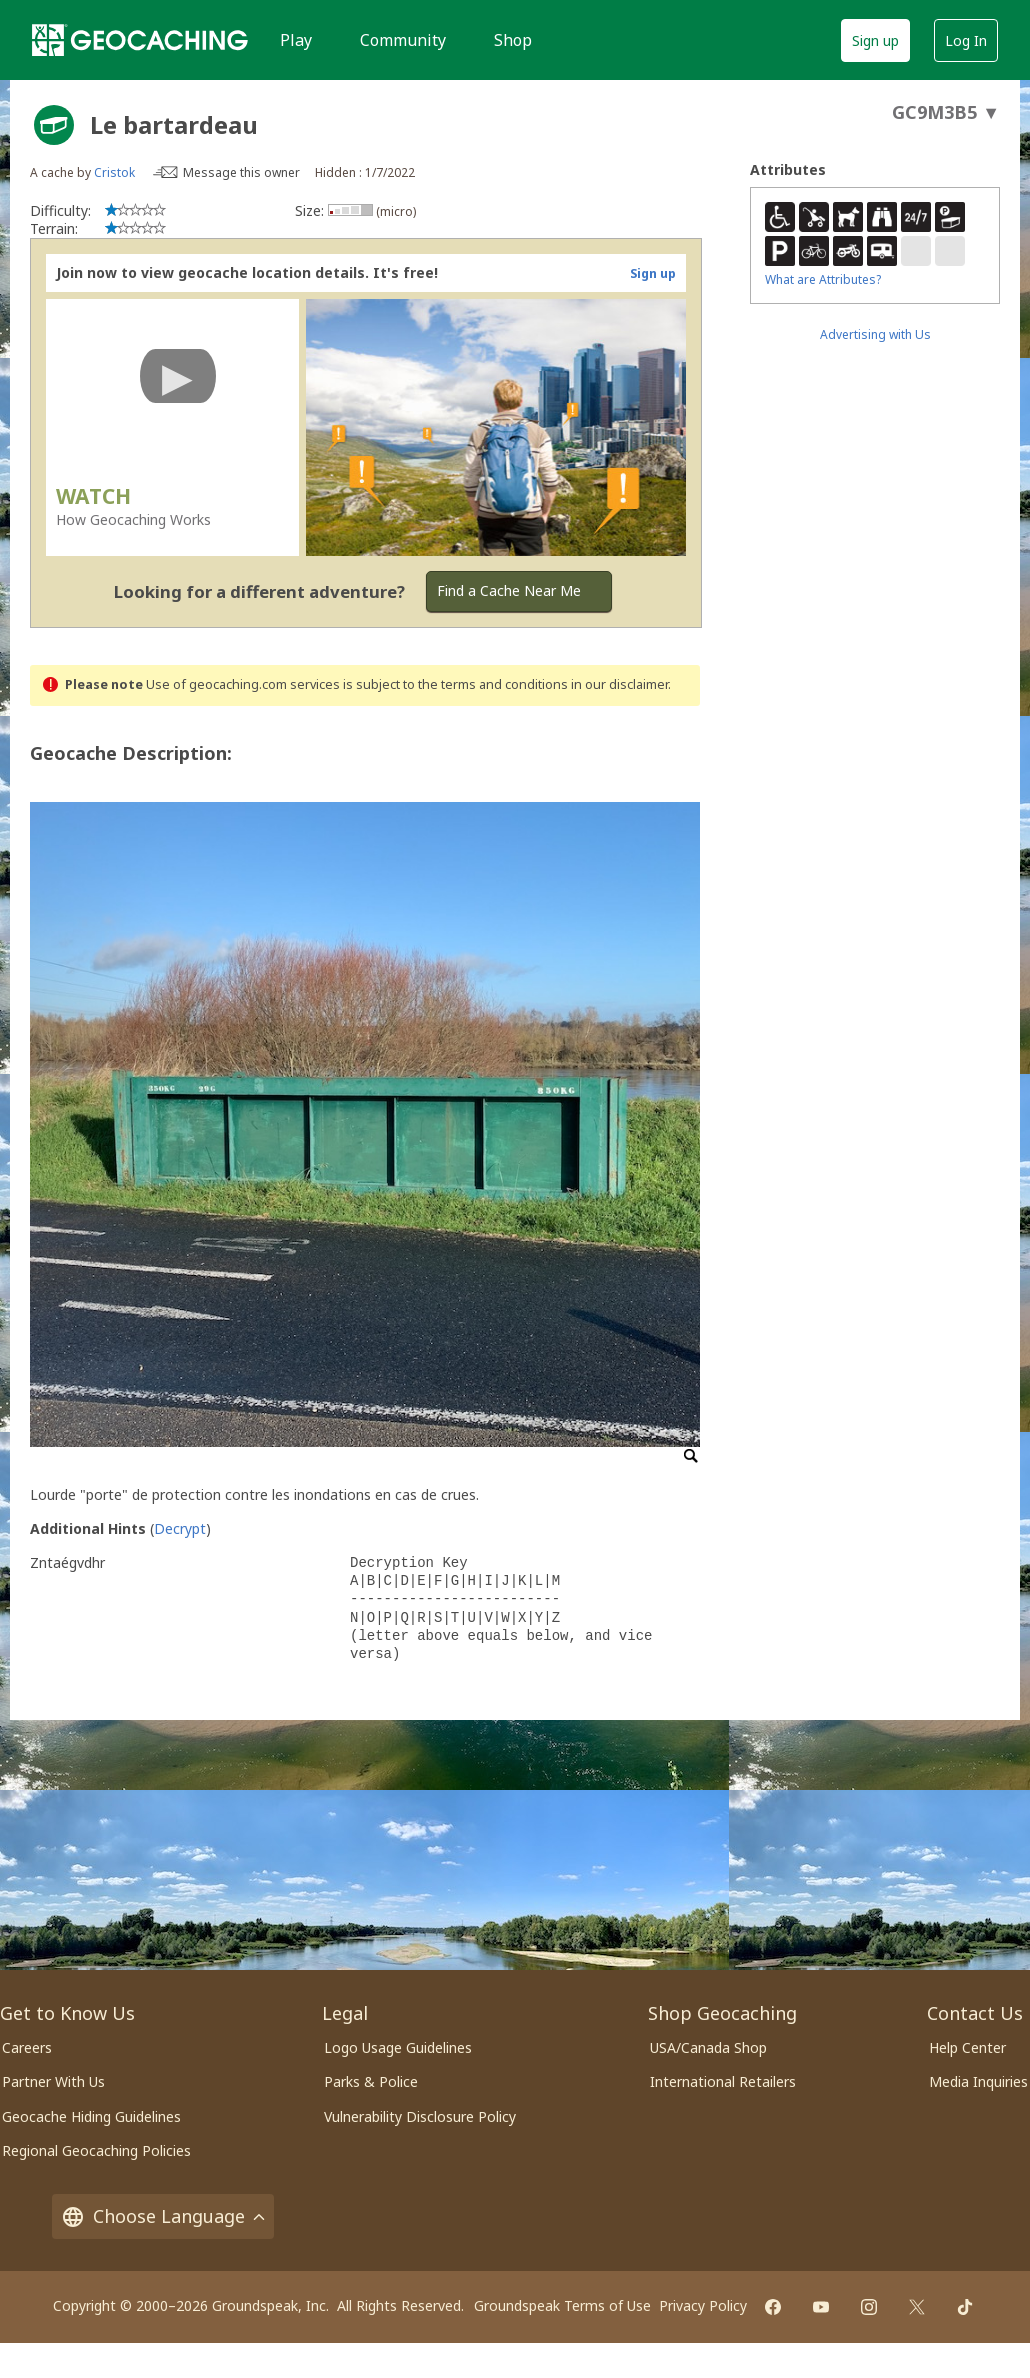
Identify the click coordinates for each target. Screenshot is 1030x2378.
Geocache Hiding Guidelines (91, 2116)
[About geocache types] (54, 125)
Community (403, 40)
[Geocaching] (140, 40)
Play (296, 40)
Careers (27, 2047)
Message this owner (241, 172)
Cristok (114, 172)
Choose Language (163, 2216)
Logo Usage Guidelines (398, 2047)
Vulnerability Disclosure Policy (420, 2116)
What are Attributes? (823, 279)
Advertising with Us (875, 334)
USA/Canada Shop (708, 2047)
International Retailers (723, 2081)
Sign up (875, 40)
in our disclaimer (619, 684)
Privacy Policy (703, 2305)
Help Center (967, 2047)
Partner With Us (53, 2081)
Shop (513, 40)
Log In (966, 40)
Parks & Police (371, 2081)
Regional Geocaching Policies (96, 2150)
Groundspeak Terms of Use (562, 2305)
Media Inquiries (978, 2081)
